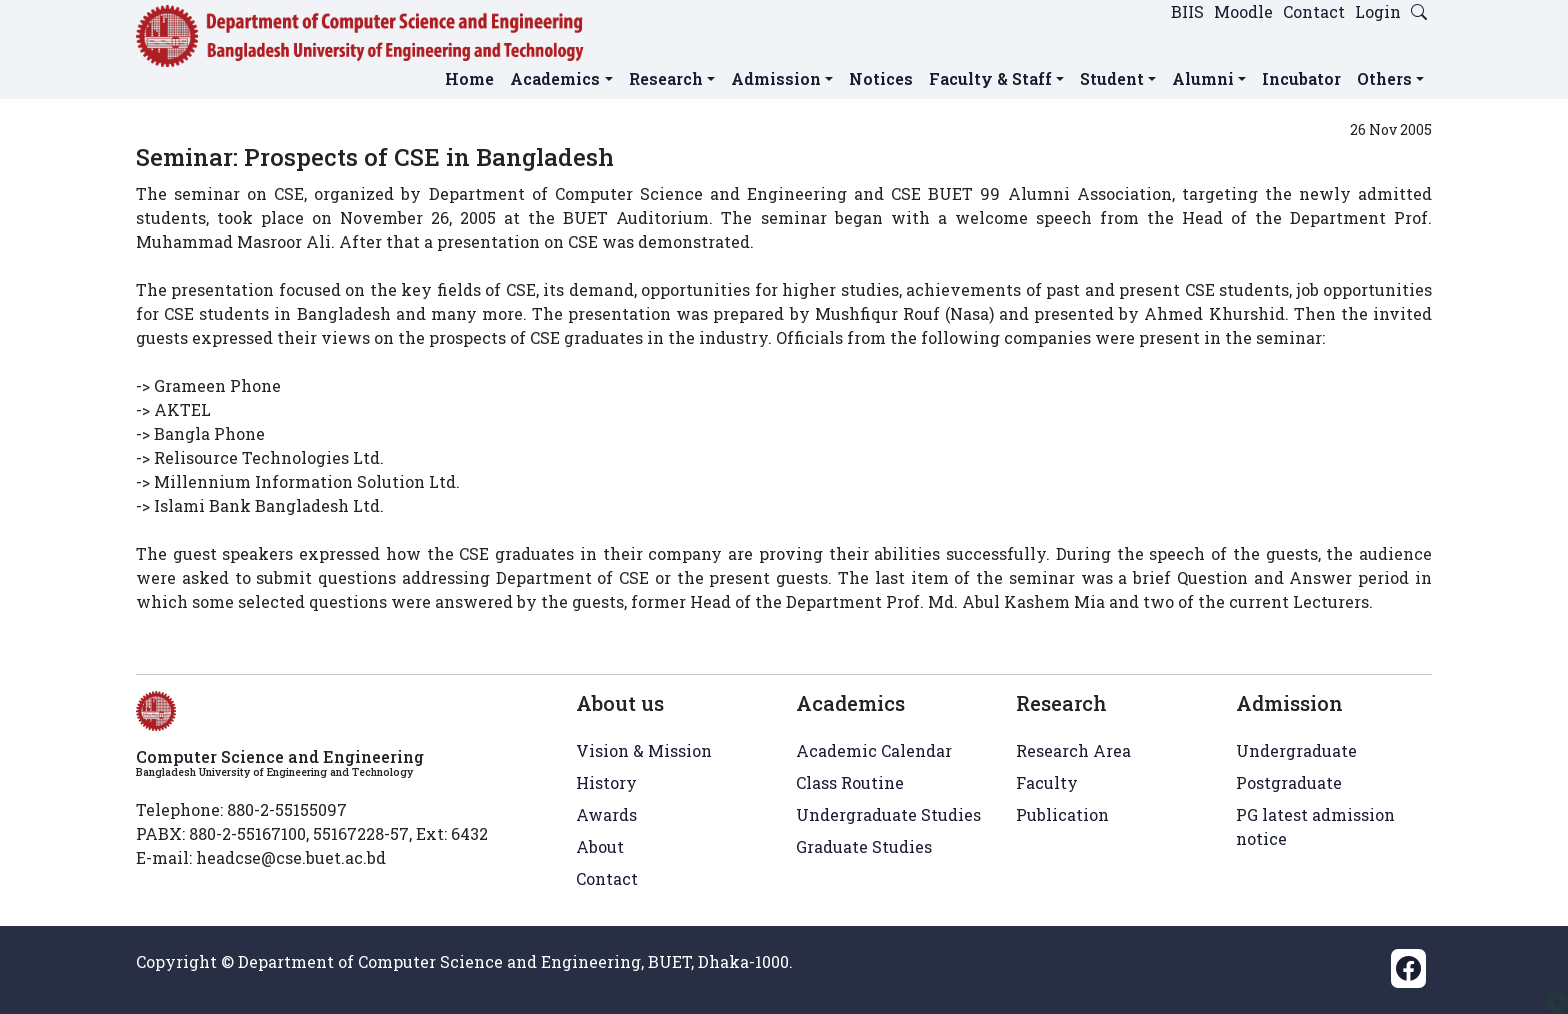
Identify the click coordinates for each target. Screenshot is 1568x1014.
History (606, 782)
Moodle (1243, 11)
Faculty (1047, 782)
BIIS (1187, 11)
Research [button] (666, 78)
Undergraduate (1296, 750)
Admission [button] (776, 78)
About (600, 846)
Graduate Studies (864, 846)
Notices (881, 78)
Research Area (1073, 750)
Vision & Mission (644, 750)
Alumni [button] (1203, 78)
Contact (1314, 11)
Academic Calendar (874, 750)
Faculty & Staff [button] (990, 78)
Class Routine (850, 782)
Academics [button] (555, 78)
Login (1378, 11)
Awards (606, 814)
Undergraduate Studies (888, 814)
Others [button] (1384, 78)
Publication (1062, 814)
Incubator (1301, 78)
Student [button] (1112, 78)
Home (469, 78)
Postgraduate (1289, 782)
